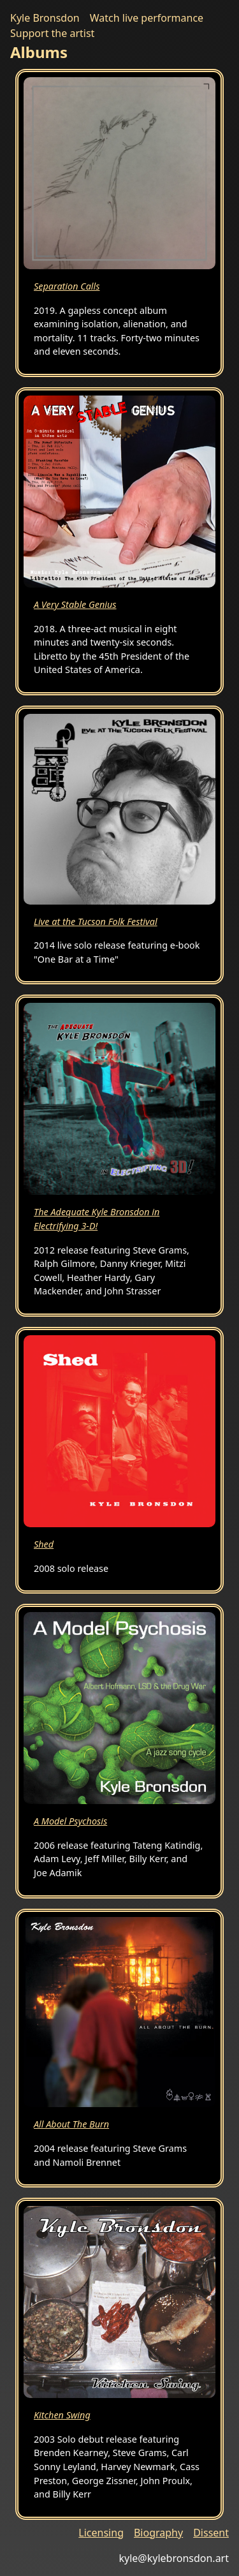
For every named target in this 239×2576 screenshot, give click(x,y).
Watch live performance (146, 18)
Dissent (211, 2533)
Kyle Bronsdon (45, 18)
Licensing (101, 2533)
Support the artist (52, 33)
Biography (158, 2533)
